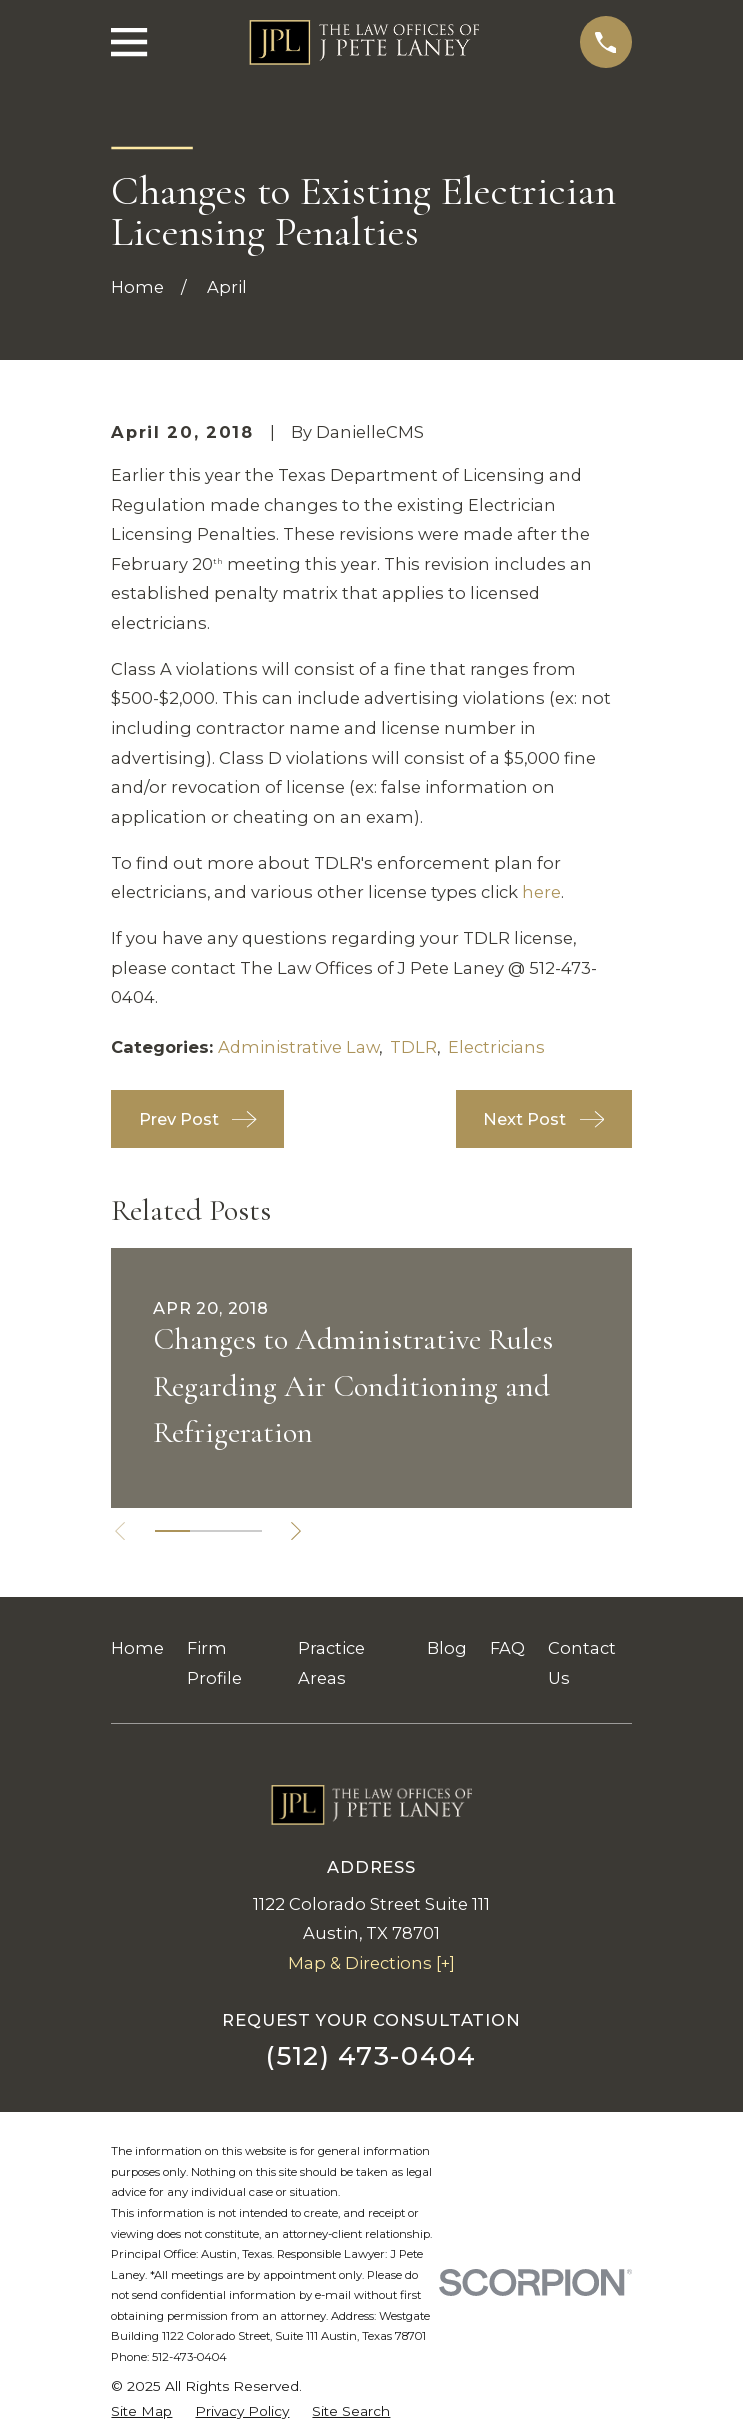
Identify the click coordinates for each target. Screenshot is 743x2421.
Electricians (496, 1047)
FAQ (507, 1648)
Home (137, 1648)
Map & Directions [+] (371, 1963)
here (541, 892)
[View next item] (299, 1531)
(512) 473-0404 (371, 2056)
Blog (447, 1648)
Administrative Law (298, 1047)
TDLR (413, 1047)
